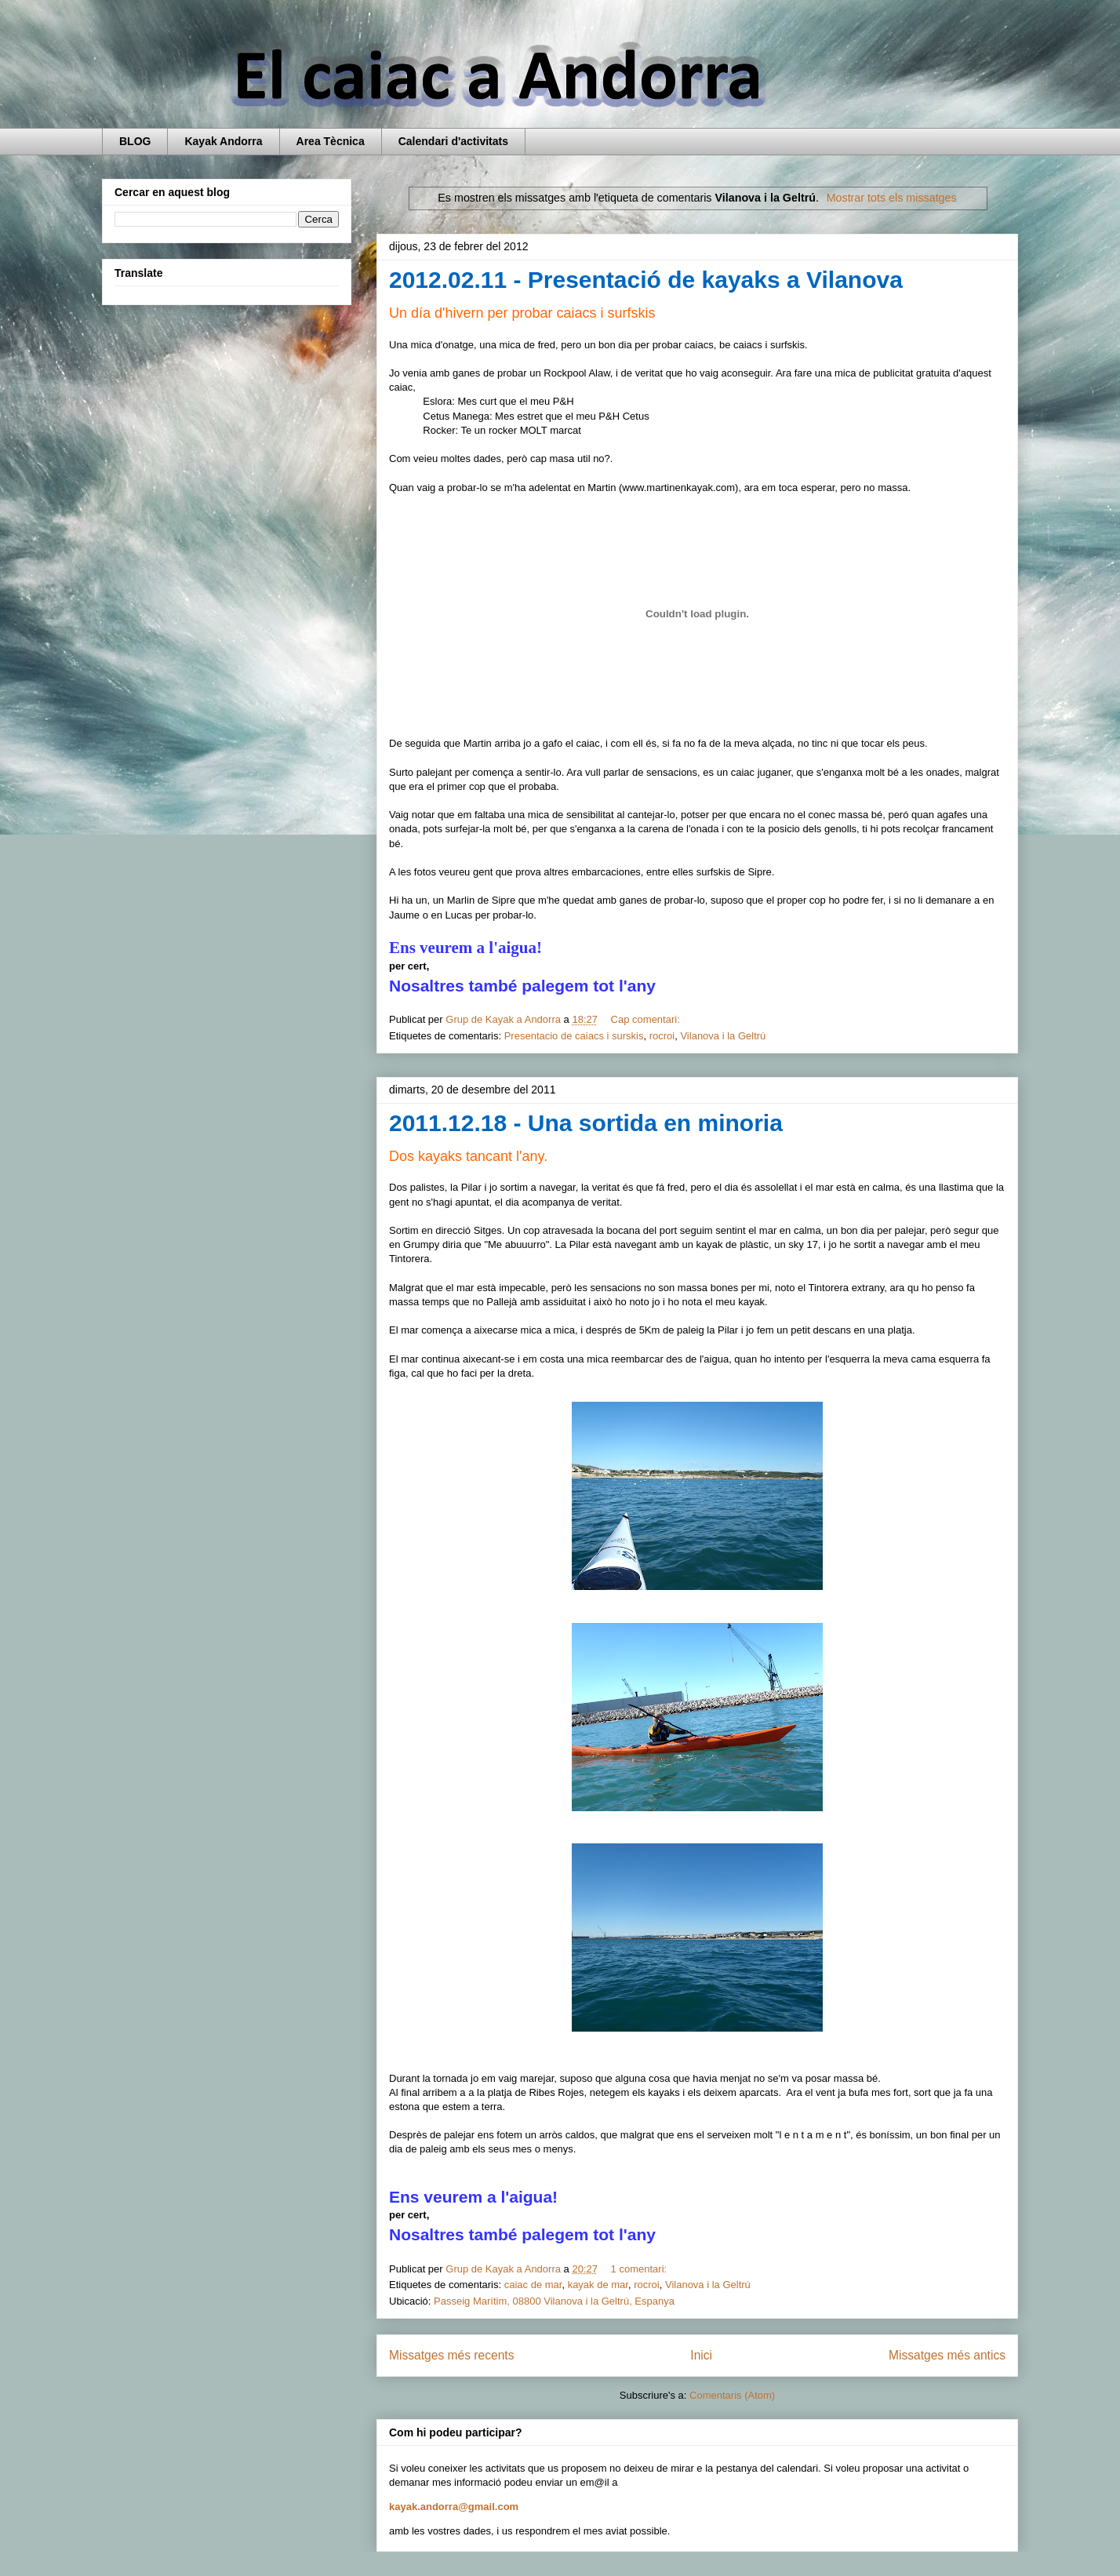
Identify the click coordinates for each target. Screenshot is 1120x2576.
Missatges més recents (451, 2355)
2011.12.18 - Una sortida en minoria (586, 1123)
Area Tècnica (330, 141)
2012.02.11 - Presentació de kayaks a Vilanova (646, 280)
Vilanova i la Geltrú (722, 1036)
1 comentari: (640, 2269)
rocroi (662, 1036)
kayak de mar (598, 2284)
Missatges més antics (947, 2355)
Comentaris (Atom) (732, 2395)
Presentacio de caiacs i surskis (574, 1036)
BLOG (135, 141)
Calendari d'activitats (453, 141)
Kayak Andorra (223, 141)
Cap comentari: (647, 1019)
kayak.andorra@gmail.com (453, 2506)
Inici (701, 2355)
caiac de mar (533, 2284)
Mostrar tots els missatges (892, 197)
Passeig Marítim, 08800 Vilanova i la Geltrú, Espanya (554, 2301)
